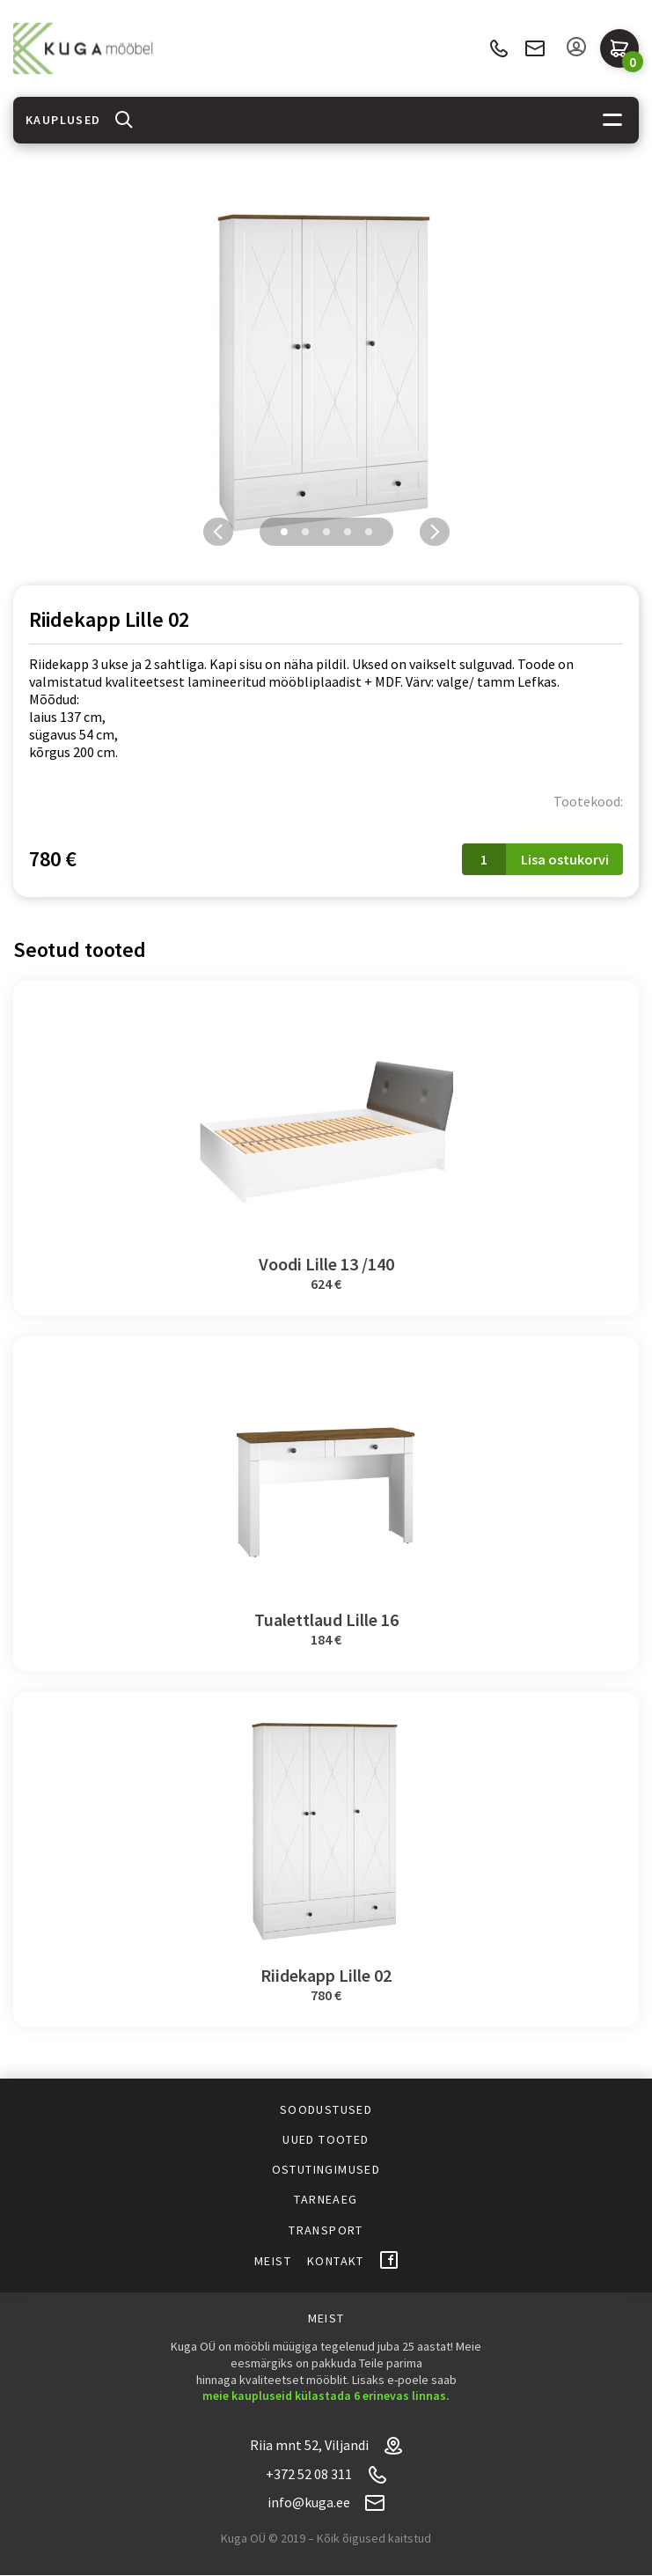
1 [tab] (284, 531)
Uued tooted (325, 2139)
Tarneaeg (325, 2199)
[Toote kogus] (484, 859)
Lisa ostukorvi (565, 859)
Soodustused (326, 2109)
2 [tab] (305, 531)
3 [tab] (326, 531)
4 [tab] (347, 531)
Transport (326, 2230)
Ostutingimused (326, 2169)
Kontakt (335, 2261)
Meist (272, 2261)
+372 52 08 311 (498, 49)
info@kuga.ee (535, 48)
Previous (218, 532)
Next (435, 532)
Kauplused (63, 120)
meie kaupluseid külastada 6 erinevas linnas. (326, 2395)
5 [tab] (368, 531)
